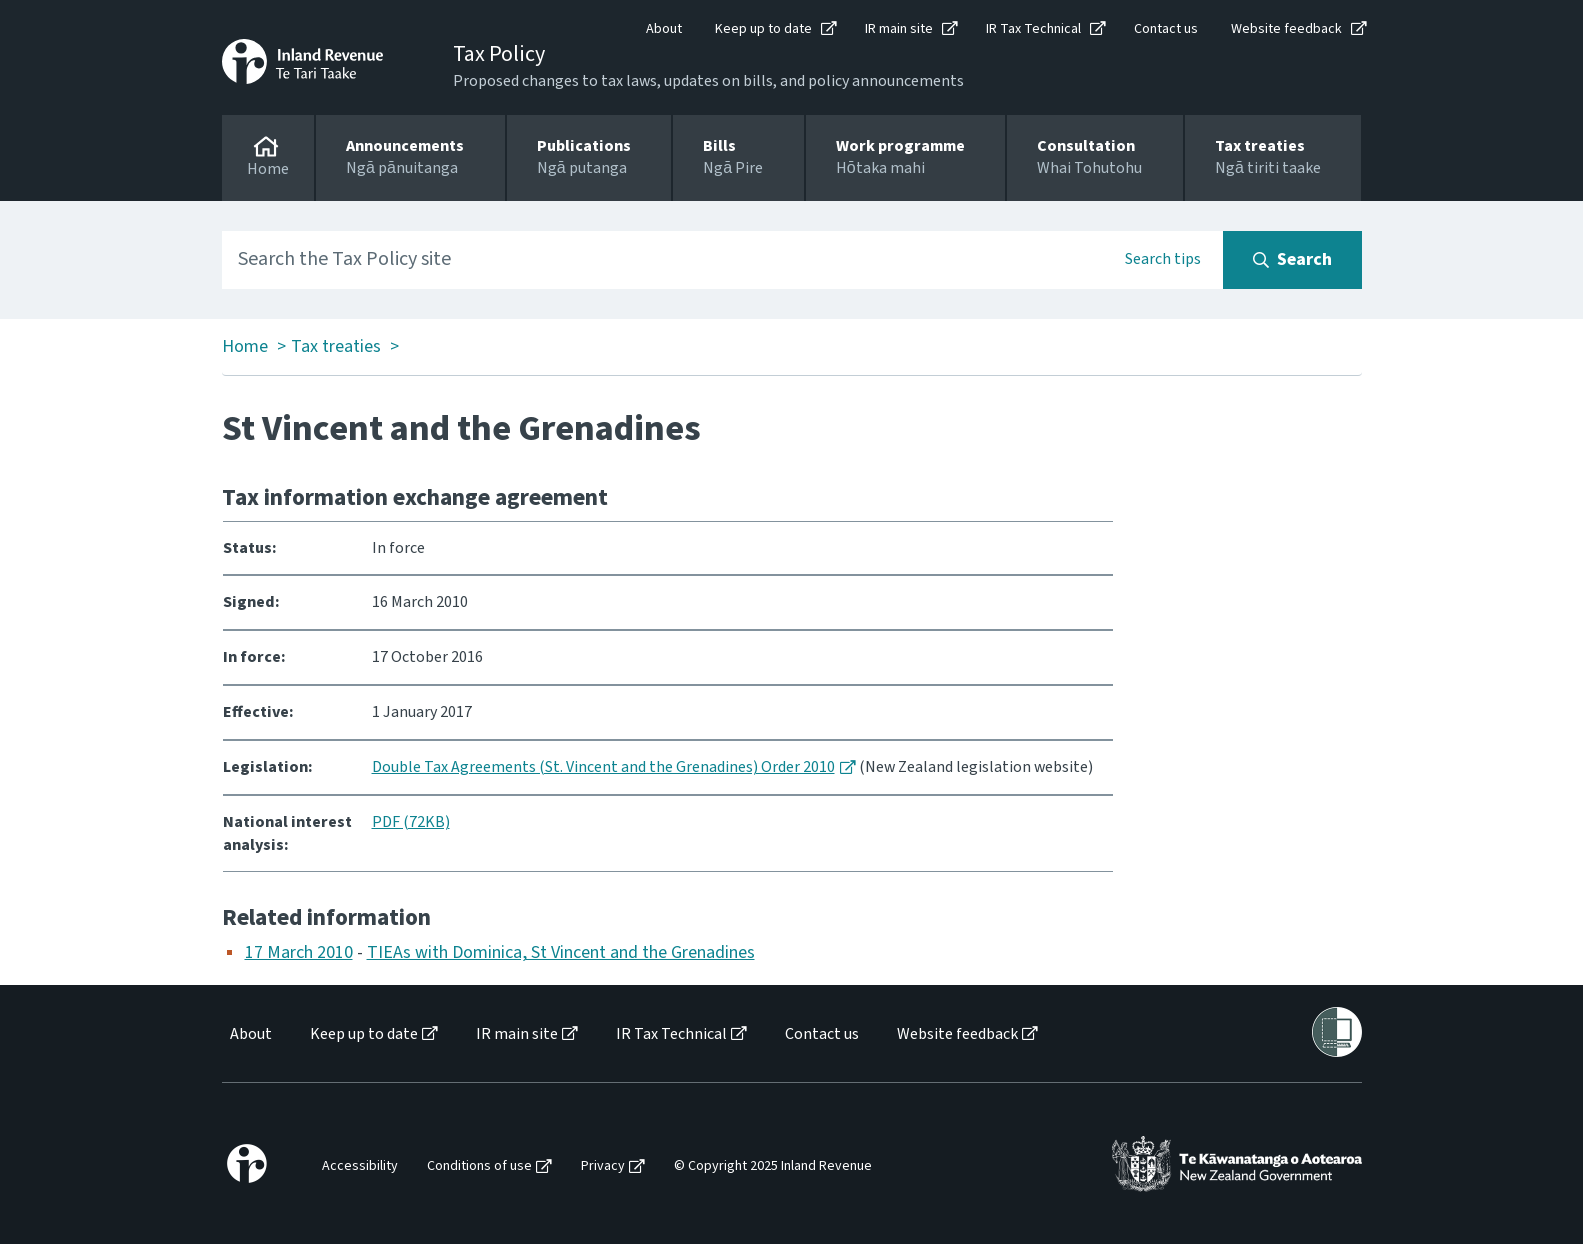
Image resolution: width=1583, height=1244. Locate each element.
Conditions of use (479, 1166)
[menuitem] (249, 1034)
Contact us (1166, 29)
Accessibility (360, 1166)
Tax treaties (336, 347)
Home (245, 347)
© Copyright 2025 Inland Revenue (773, 1166)
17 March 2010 (299, 952)
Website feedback (1286, 29)
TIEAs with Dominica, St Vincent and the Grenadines (561, 952)
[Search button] (1292, 260)
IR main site (899, 29)
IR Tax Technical (1033, 29)
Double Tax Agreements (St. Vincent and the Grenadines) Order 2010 (603, 767)
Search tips (1163, 259)
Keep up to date (763, 29)
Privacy (603, 1166)
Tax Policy (499, 54)
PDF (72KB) (411, 822)
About (664, 29)
